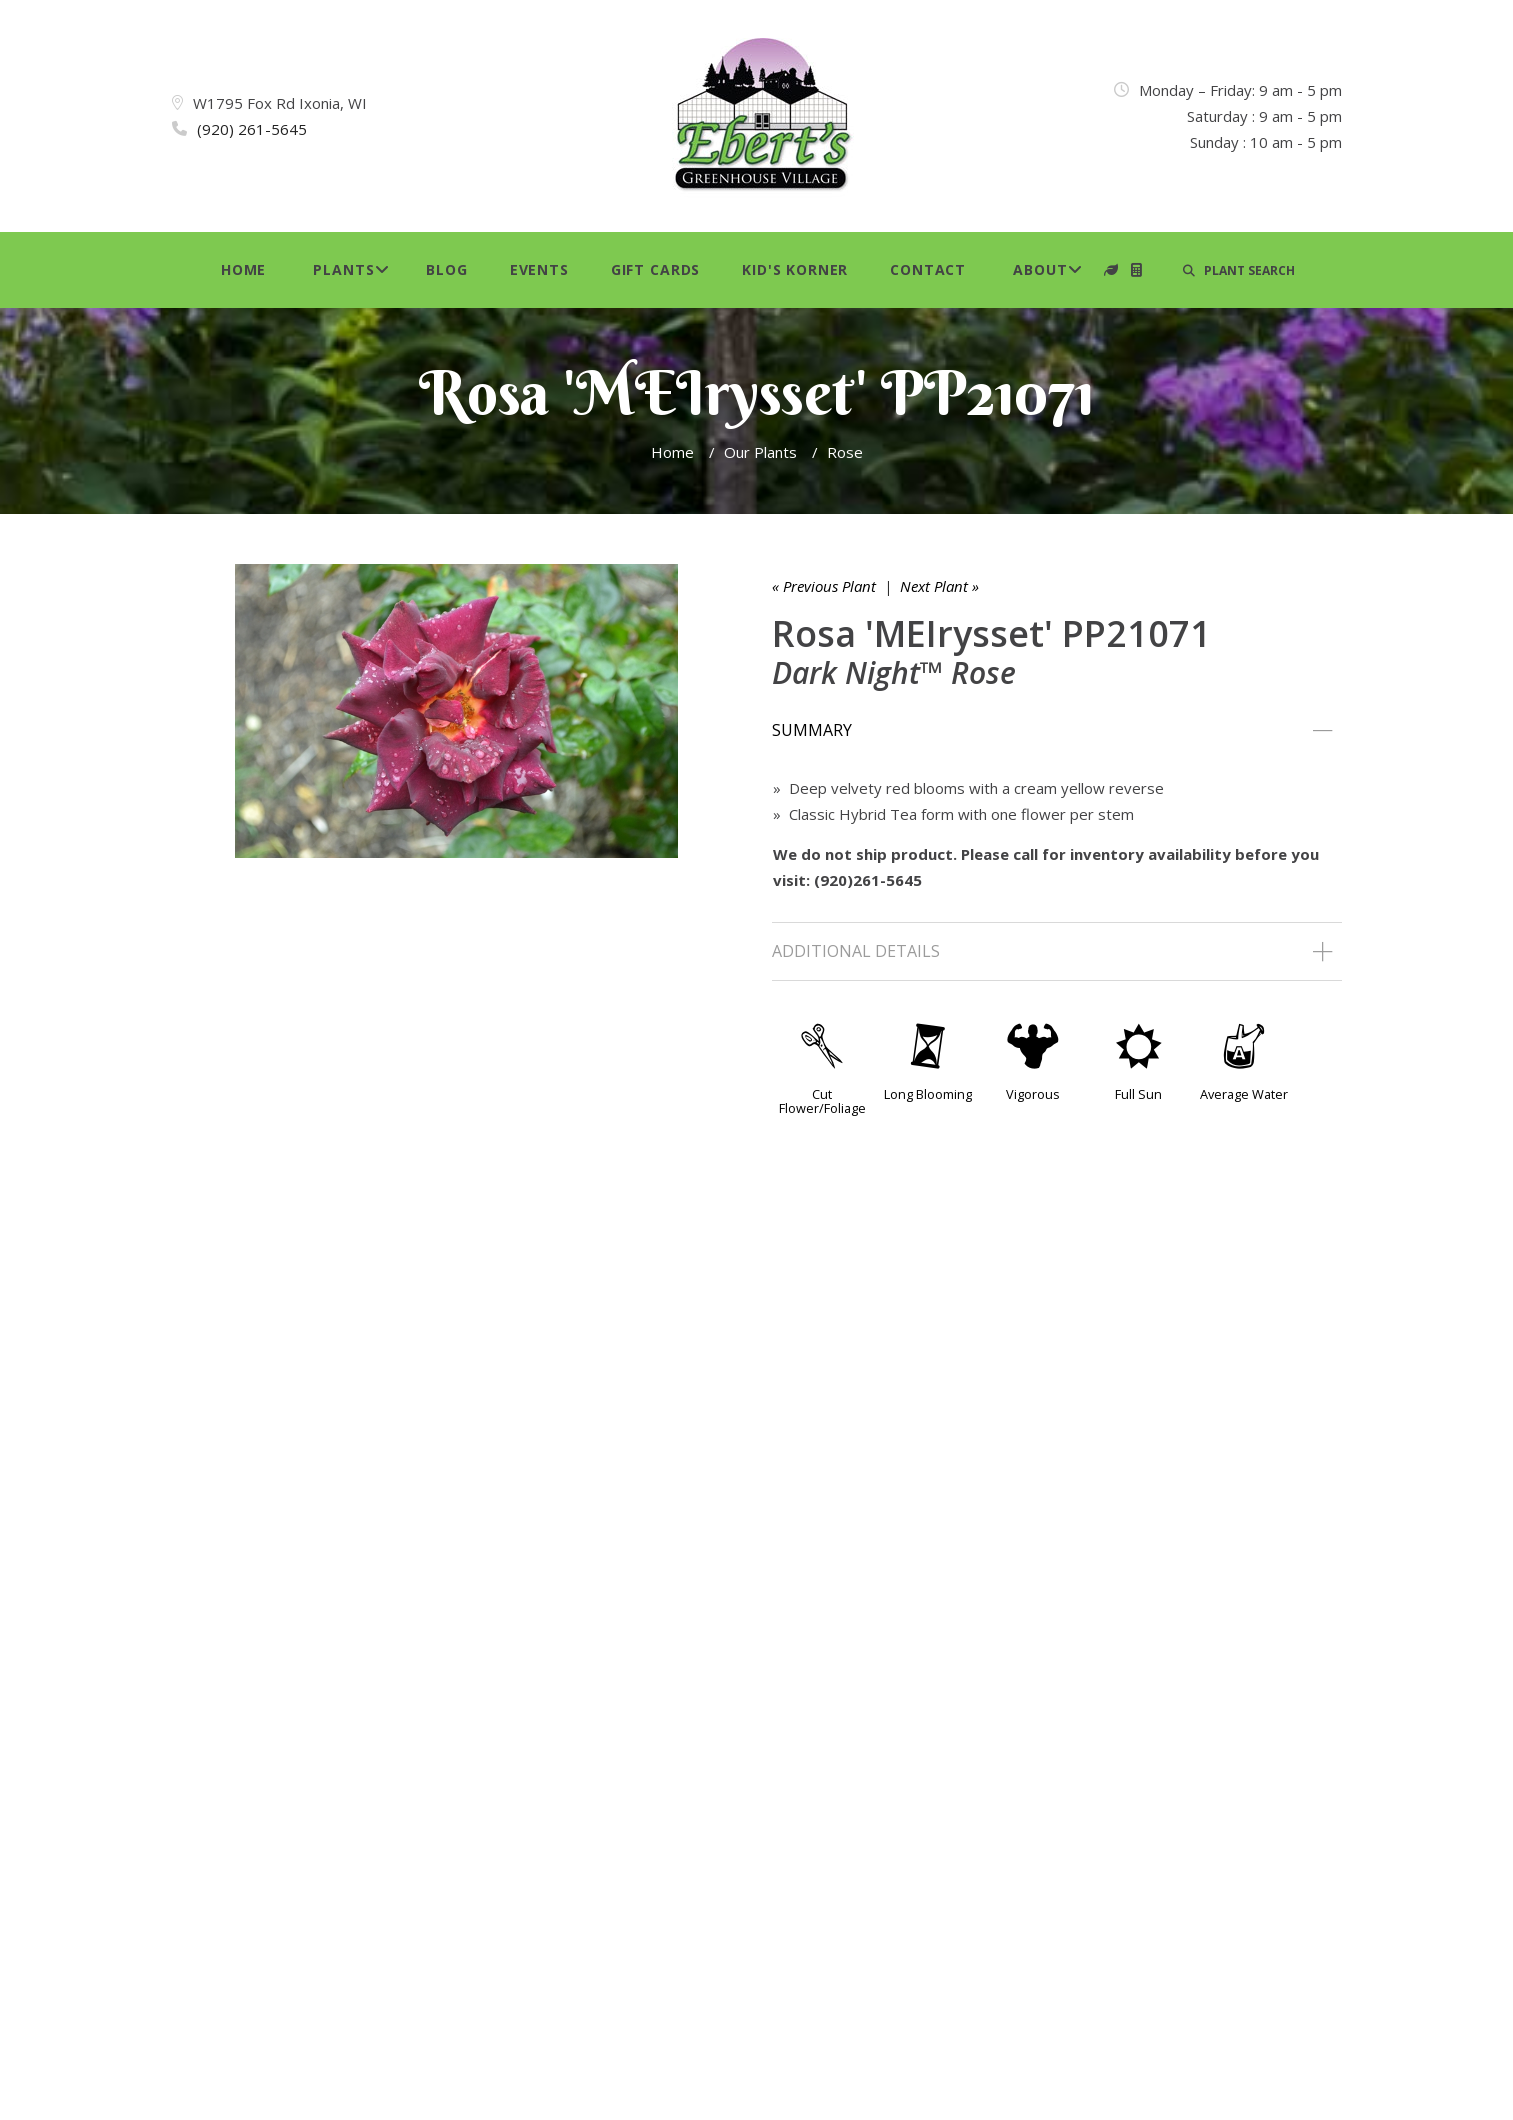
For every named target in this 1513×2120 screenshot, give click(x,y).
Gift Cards (655, 269)
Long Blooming (928, 1094)
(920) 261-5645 (252, 129)
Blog (446, 269)
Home (243, 269)
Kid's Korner (795, 269)
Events (539, 269)
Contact (928, 269)
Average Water (1244, 1094)
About (1040, 269)
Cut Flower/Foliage (822, 1101)
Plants (343, 269)
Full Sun (1138, 1094)
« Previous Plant (824, 586)
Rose (845, 452)
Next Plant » (939, 586)
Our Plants (760, 452)
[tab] (1057, 731)
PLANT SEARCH (1239, 270)
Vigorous (1033, 1094)
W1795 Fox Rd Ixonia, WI (280, 103)
